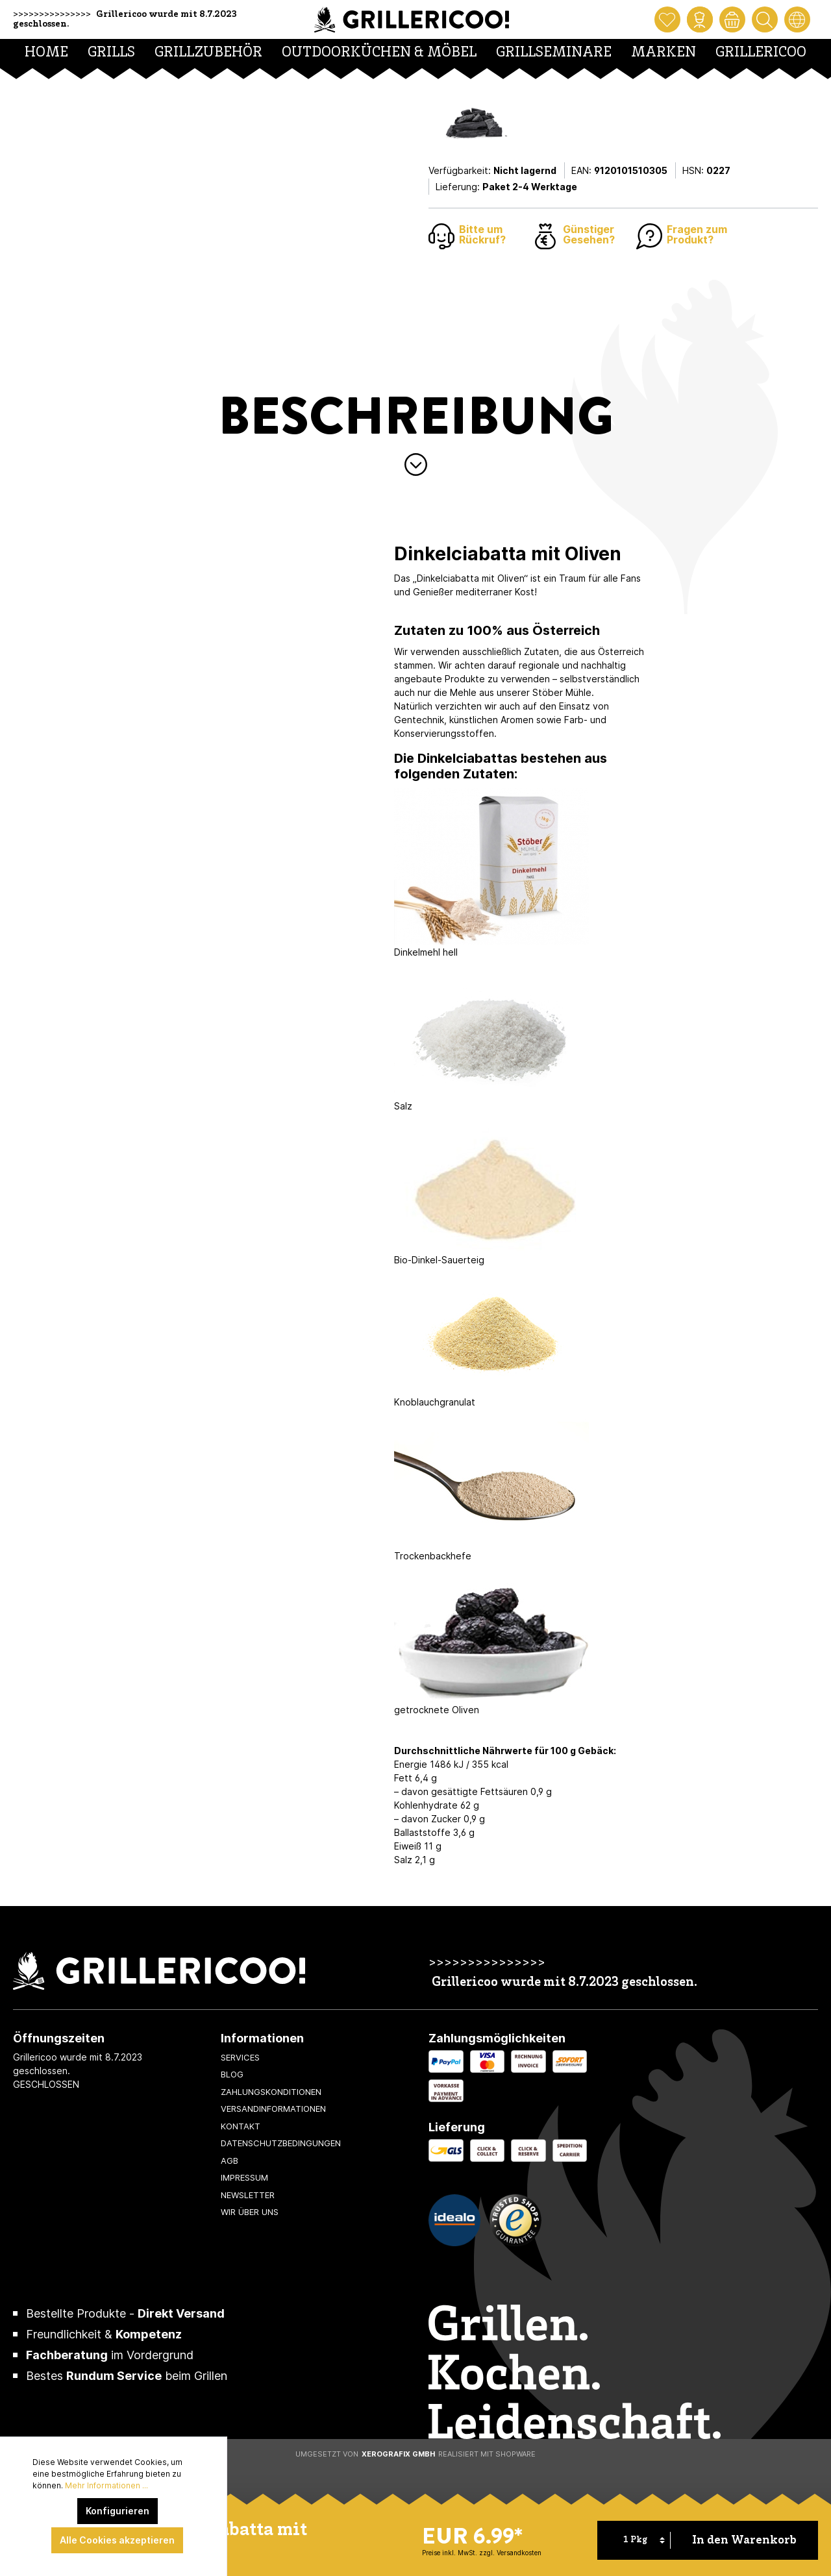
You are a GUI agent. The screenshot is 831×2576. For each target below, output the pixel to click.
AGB (229, 2160)
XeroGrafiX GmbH (398, 2453)
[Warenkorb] (732, 19)
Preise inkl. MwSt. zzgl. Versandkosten (481, 2552)
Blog (232, 2074)
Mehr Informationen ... (106, 2485)
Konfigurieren (117, 2510)
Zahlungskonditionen (271, 2092)
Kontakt (240, 2126)
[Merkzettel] (667, 19)
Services (240, 2057)
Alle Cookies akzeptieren (117, 2539)
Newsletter (248, 2195)
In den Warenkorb (744, 2540)
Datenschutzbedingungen (281, 2143)
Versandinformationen (273, 2108)
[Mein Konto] (700, 19)
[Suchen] (765, 19)
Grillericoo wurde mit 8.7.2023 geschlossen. (564, 1983)
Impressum (244, 2177)
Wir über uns (250, 2212)
